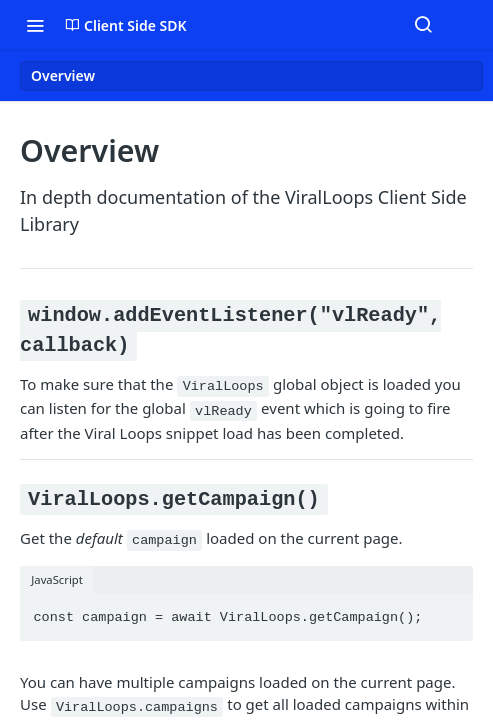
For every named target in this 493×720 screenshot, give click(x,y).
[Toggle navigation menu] (35, 25)
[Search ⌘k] (423, 25)
